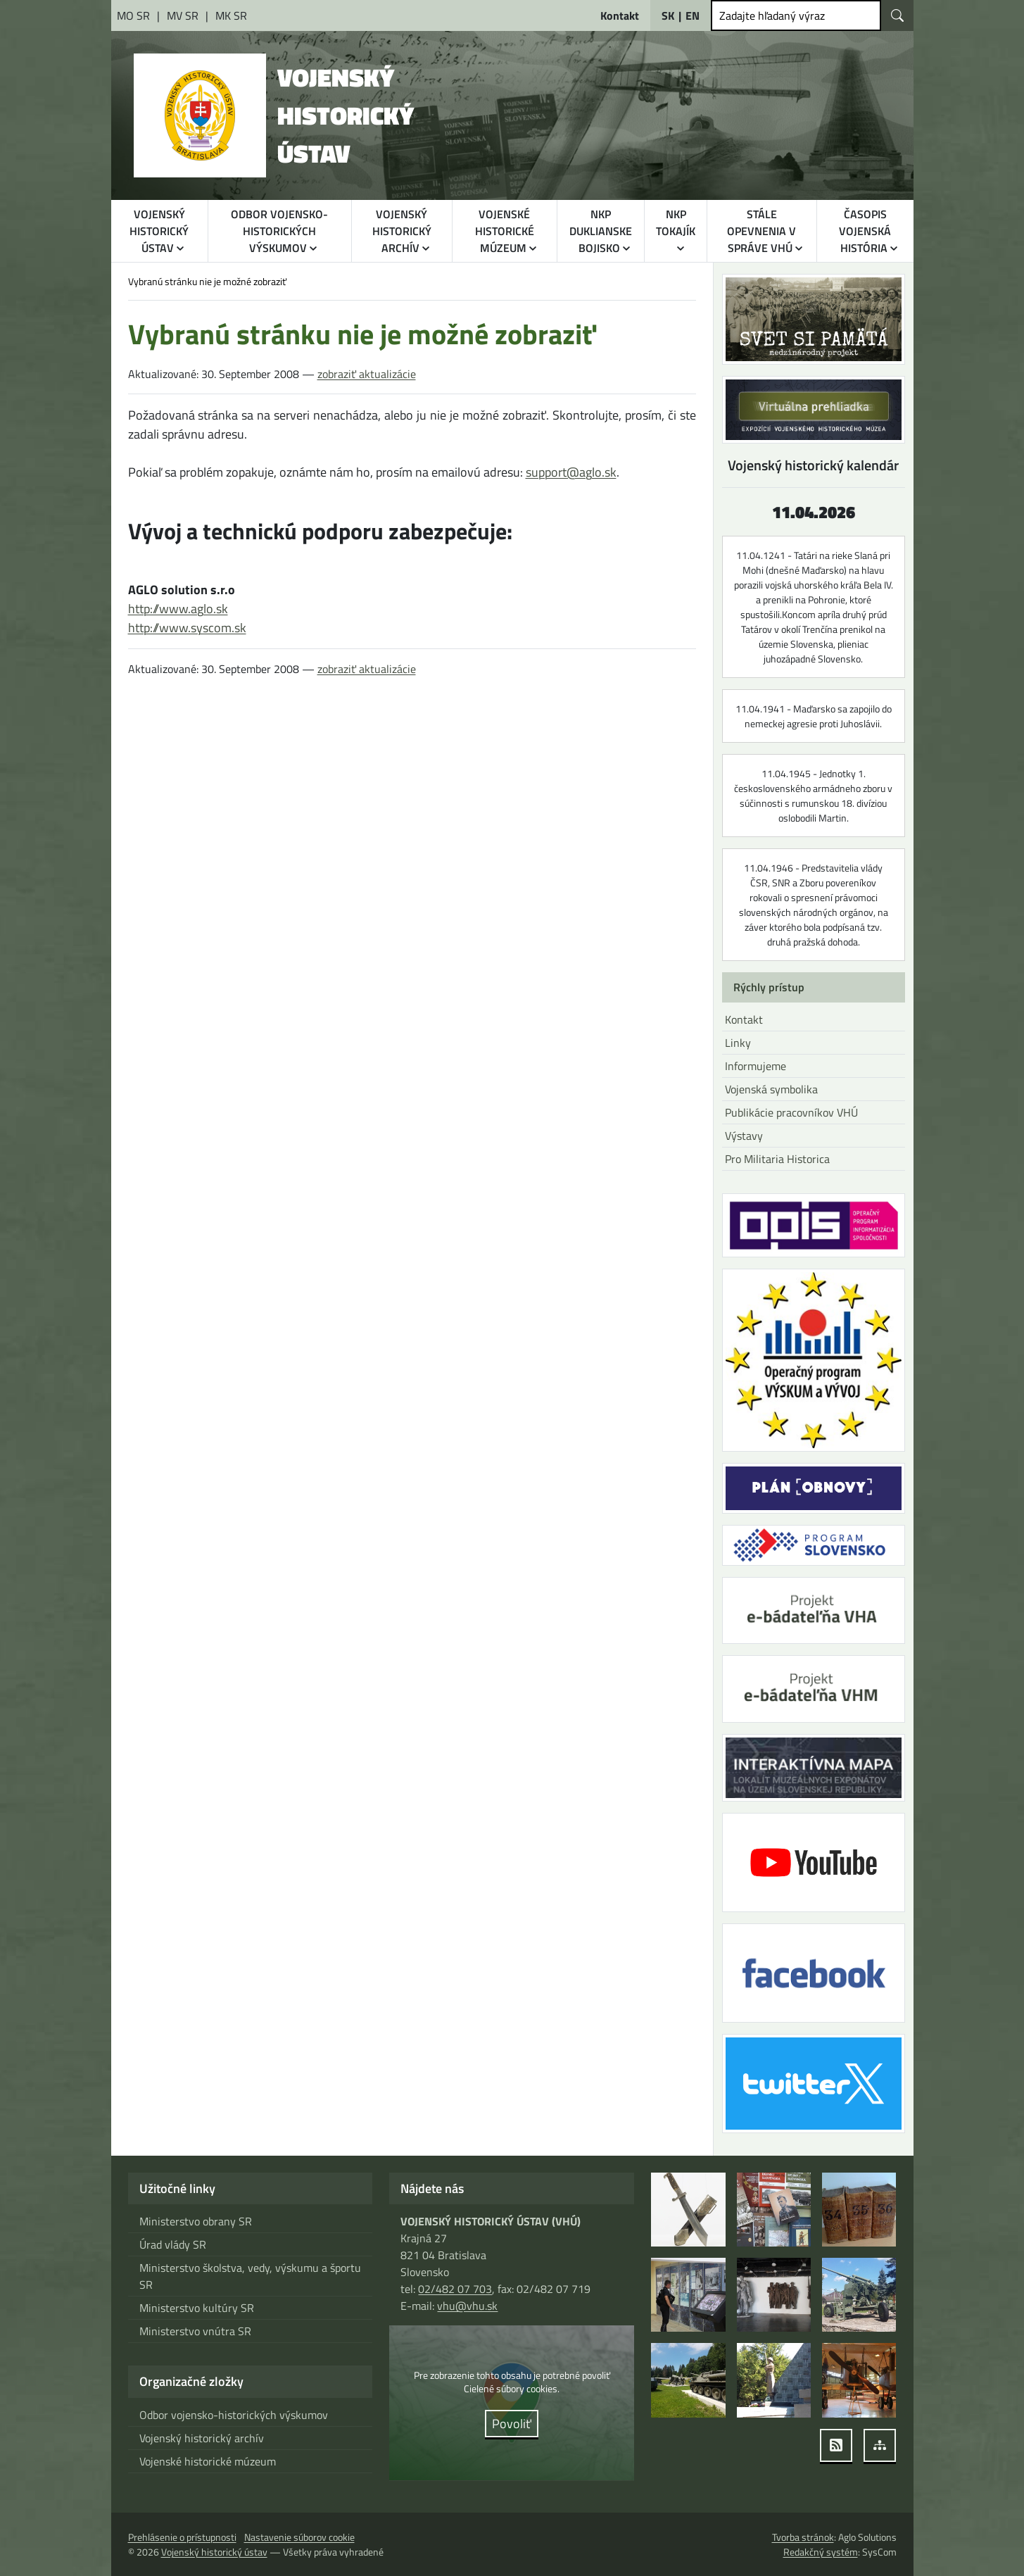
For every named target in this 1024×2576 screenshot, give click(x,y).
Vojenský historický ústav (212, 2551)
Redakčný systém (822, 2551)
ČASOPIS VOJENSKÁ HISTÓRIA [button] (865, 231)
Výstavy (743, 1135)
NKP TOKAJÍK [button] (676, 222)
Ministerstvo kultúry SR (195, 2307)
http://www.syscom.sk (187, 627)
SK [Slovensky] (667, 15)
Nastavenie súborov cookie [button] (299, 2537)
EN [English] (692, 15)
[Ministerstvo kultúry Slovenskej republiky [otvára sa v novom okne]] (228, 15)
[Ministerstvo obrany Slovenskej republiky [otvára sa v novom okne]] (134, 15)
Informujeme (755, 1065)
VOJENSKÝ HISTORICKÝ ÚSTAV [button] (159, 231)
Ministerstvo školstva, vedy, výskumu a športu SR (248, 2276)
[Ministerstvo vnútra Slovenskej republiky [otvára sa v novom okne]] (181, 15)
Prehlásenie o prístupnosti (182, 2537)
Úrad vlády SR (172, 2244)
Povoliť (512, 2423)
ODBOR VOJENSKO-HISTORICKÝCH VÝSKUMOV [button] (279, 231)
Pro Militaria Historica (776, 1158)
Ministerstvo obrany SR (194, 2221)
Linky (737, 1042)
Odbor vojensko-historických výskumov (232, 2414)
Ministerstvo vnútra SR (193, 2331)
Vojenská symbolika (771, 1089)
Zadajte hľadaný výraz (771, 15)
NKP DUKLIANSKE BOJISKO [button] (600, 231)
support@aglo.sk (567, 472)
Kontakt (743, 1019)
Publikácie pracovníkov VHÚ (790, 1112)
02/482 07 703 (454, 2288)
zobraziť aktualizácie (362, 373)
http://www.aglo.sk (178, 608)
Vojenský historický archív (199, 2438)
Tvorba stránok (802, 2537)
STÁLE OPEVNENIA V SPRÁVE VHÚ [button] (762, 231)
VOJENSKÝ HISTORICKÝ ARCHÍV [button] (401, 231)
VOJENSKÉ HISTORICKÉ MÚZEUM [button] (503, 231)
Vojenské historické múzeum (206, 2461)
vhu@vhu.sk (466, 2305)
